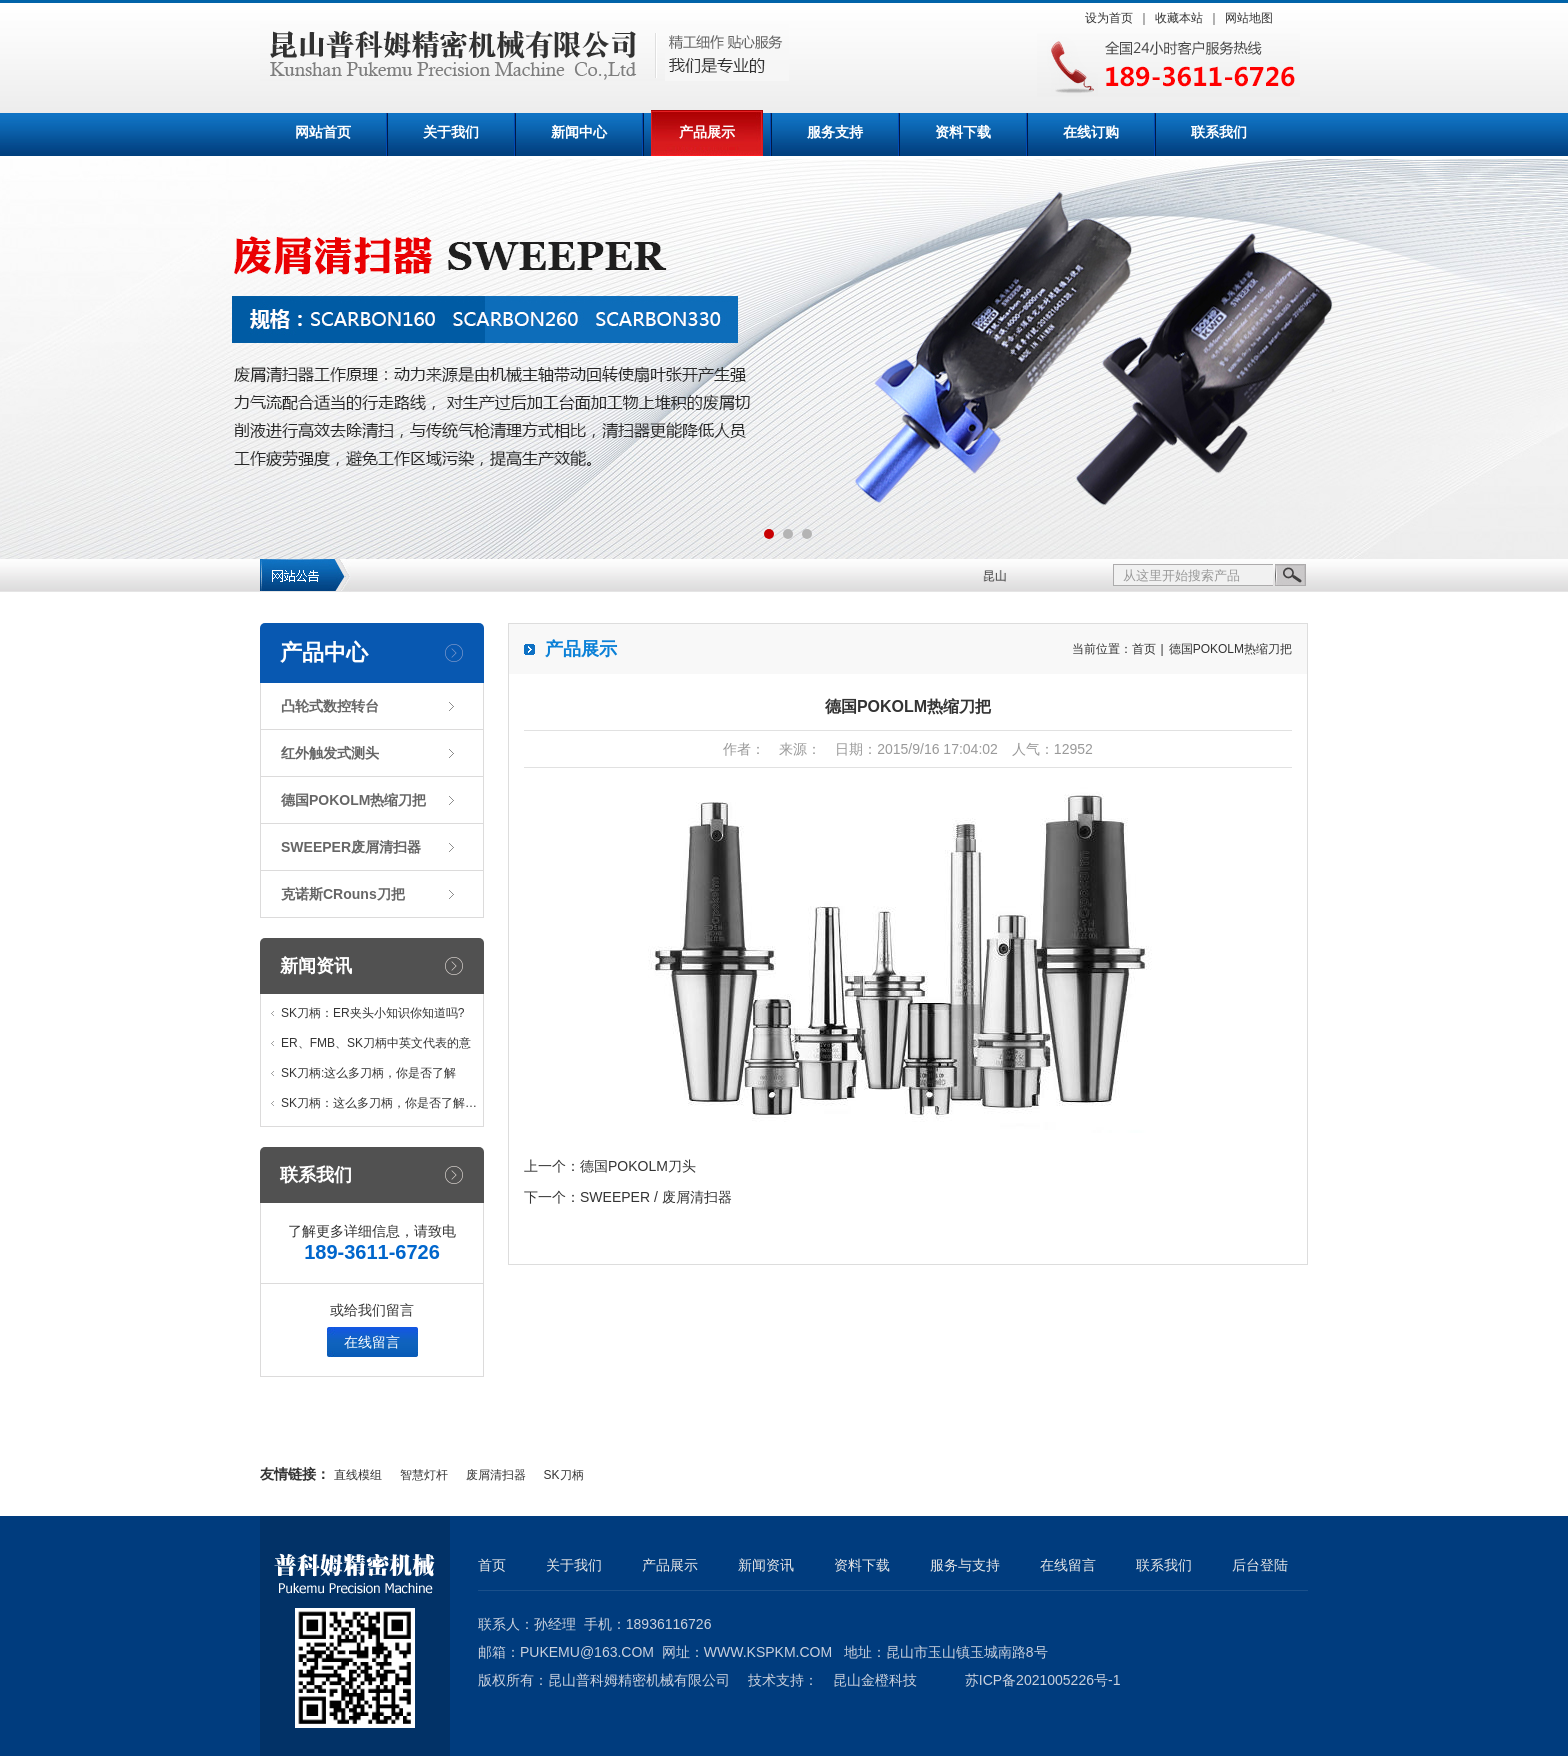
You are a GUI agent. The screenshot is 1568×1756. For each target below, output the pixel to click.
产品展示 (707, 132)
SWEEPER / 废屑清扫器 (656, 1197)
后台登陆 (1260, 1565)
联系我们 (1219, 132)
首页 (1144, 649)
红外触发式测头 (330, 753)
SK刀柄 (564, 1475)
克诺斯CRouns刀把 (343, 894)
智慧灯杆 (424, 1475)
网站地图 (1249, 18)
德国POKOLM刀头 (638, 1166)
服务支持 (835, 132)
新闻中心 (579, 132)
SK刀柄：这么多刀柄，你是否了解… (379, 1103)
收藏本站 (1179, 18)
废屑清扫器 (496, 1475)
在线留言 (372, 1342)
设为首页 (1109, 18)
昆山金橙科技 (875, 1680)
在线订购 (1091, 132)
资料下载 (963, 132)
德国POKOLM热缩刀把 (353, 800)
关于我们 (451, 132)
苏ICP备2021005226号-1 (1043, 1680)
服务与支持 (965, 1565)
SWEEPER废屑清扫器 (351, 847)
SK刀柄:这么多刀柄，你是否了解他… (368, 1077)
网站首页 (323, 132)
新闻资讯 (316, 966)
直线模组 (358, 1475)
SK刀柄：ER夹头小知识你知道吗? (372, 1013)
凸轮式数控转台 (330, 706)
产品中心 (324, 652)
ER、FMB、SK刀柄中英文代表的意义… (376, 1047)
